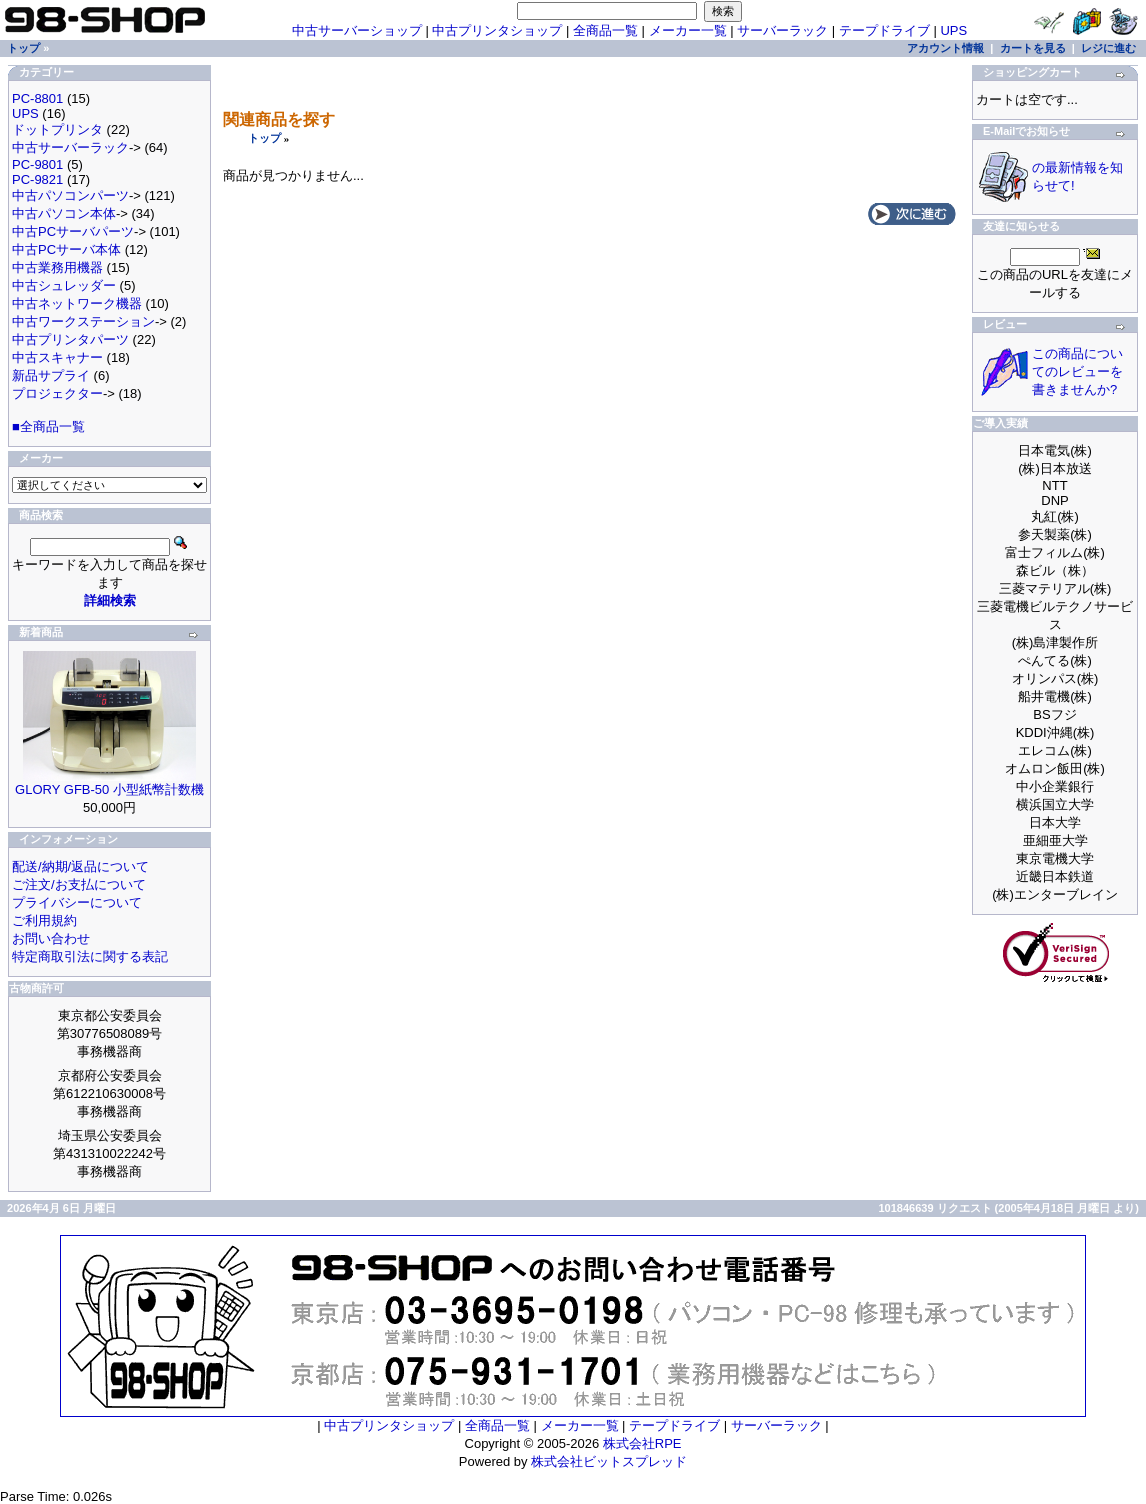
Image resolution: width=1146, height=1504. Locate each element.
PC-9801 (37, 164)
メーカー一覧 (688, 30)
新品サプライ (51, 375)
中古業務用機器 (57, 267)
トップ (264, 138)
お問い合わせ (51, 938)
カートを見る (1033, 48)
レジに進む (1108, 48)
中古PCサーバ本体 (66, 249)
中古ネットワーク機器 (77, 303)
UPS (953, 30)
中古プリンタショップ (497, 30)
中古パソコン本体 (64, 213)
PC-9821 (37, 179)
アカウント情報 (945, 48)
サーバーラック (782, 30)
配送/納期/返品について (80, 866)
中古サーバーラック (70, 147)
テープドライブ (884, 30)
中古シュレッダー (64, 285)
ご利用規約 (44, 920)
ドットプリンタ (57, 129)
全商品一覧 (605, 30)
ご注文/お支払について (79, 884)
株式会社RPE (642, 1443)
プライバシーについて (77, 902)
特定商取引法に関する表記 (90, 956)
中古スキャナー (57, 357)
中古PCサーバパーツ (73, 231)
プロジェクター (57, 393)
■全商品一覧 (48, 426)
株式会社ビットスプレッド (609, 1461)
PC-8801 (37, 98)
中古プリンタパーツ (70, 339)
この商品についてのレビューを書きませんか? (1077, 371)
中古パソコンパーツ (70, 195)
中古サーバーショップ (357, 30)
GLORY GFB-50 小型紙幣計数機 (109, 789)
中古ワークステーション (83, 321)
